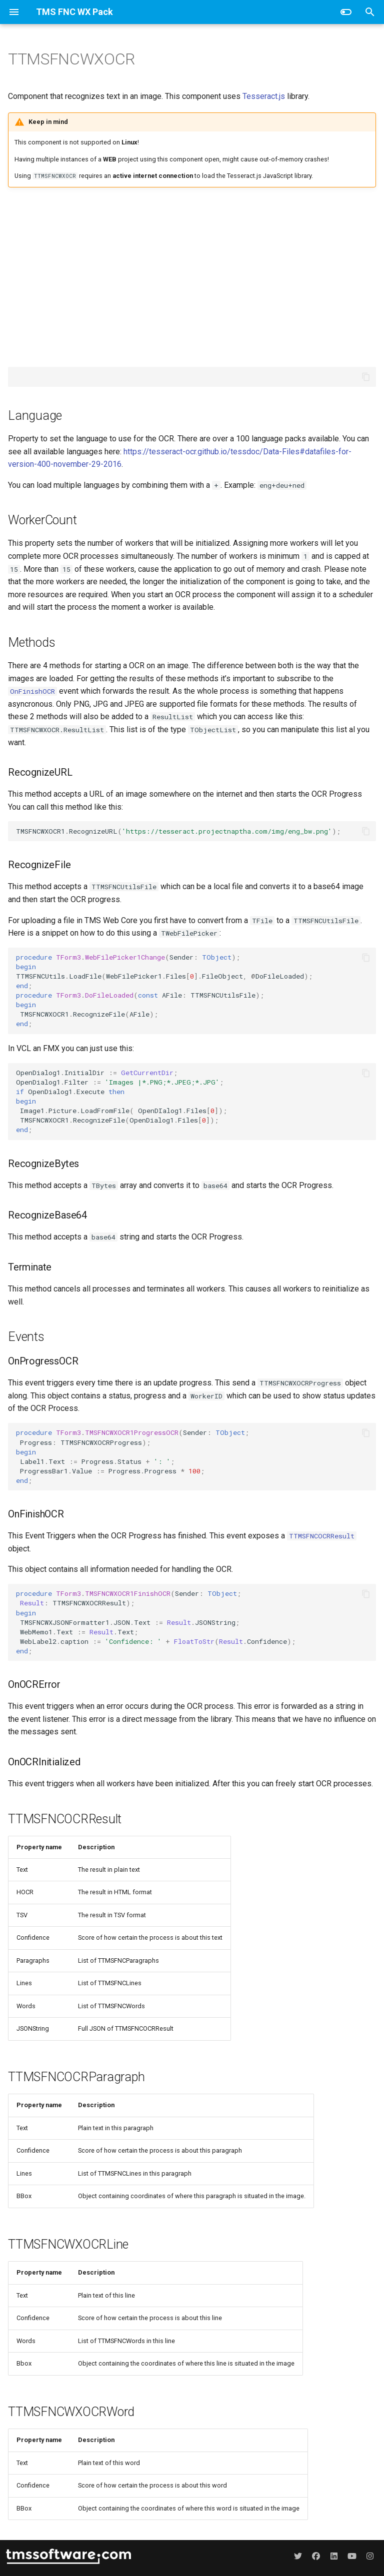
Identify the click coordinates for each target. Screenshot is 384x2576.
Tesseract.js (263, 96)
